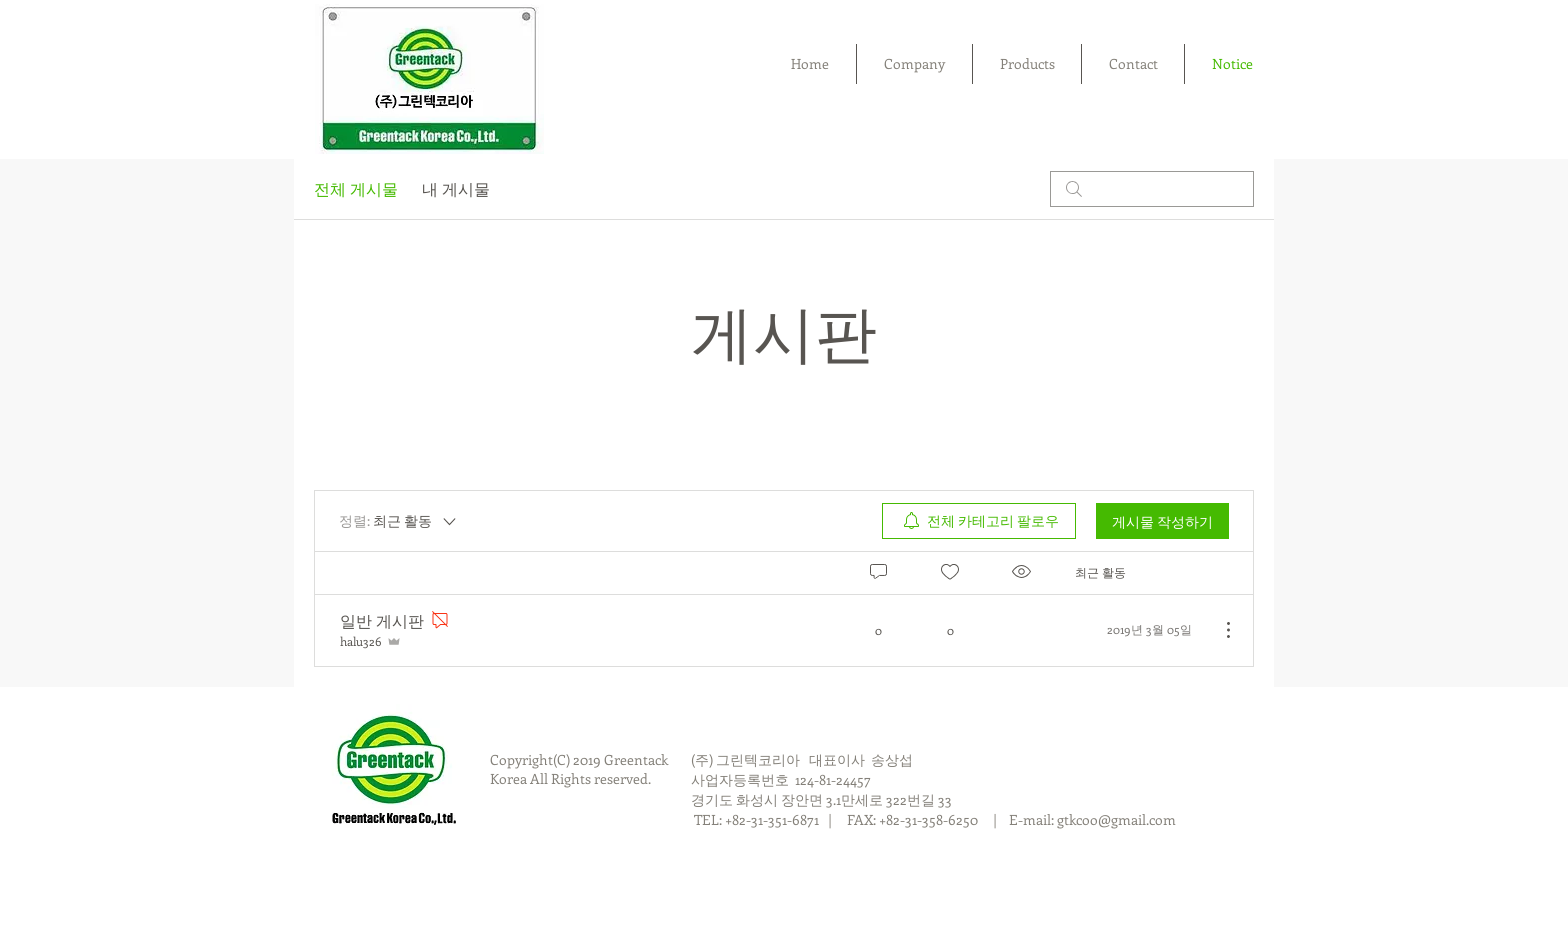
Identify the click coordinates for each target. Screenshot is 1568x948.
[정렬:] (399, 521)
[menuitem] (979, 521)
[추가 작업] (1218, 630)
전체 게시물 (356, 188)
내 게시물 (456, 188)
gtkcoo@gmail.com (1116, 819)
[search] (1152, 189)
